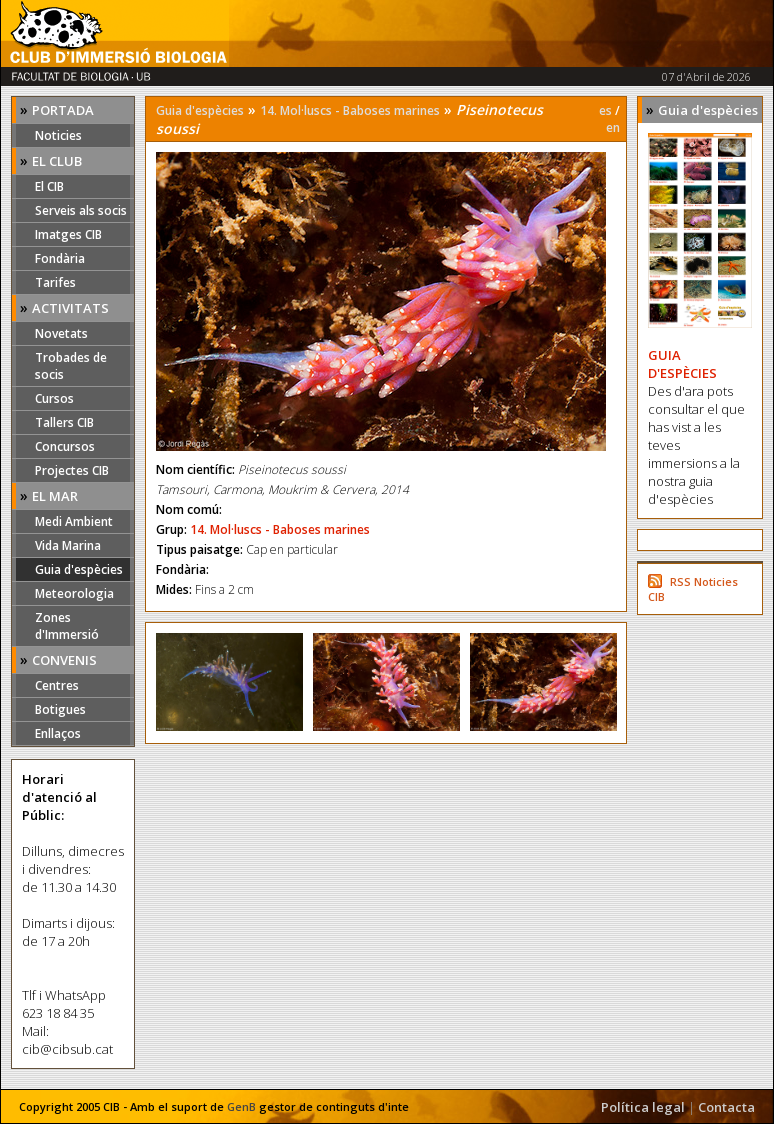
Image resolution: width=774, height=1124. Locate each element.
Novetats (61, 333)
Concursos (65, 446)
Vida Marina (68, 545)
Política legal (643, 1107)
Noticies (58, 135)
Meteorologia (74, 593)
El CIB (49, 186)
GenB (241, 1106)
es (605, 110)
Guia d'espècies (79, 569)
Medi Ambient (74, 521)
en (613, 127)
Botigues (60, 709)
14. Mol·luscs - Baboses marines (350, 110)
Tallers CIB (64, 422)
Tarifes (55, 282)
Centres (57, 685)
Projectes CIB (72, 470)
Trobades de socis (71, 366)
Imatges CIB (68, 234)
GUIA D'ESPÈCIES (682, 364)
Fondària (60, 258)
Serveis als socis (81, 210)
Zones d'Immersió (67, 626)
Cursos (54, 398)
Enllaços (58, 733)
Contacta (726, 1107)
